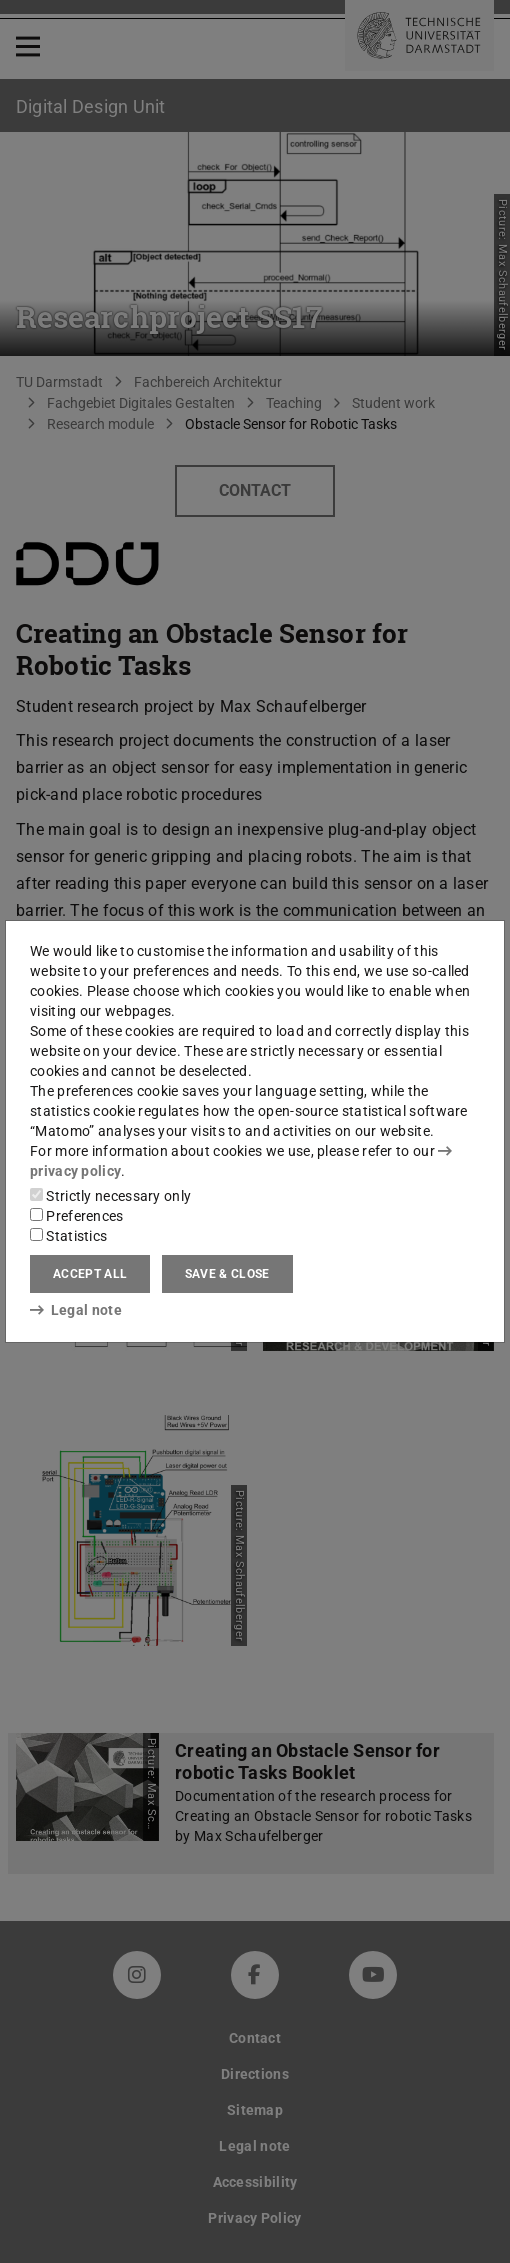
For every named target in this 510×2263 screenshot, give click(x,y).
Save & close (227, 1274)
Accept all (90, 1274)
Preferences (77, 1216)
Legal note (76, 1310)
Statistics (68, 1236)
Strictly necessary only (110, 1196)
